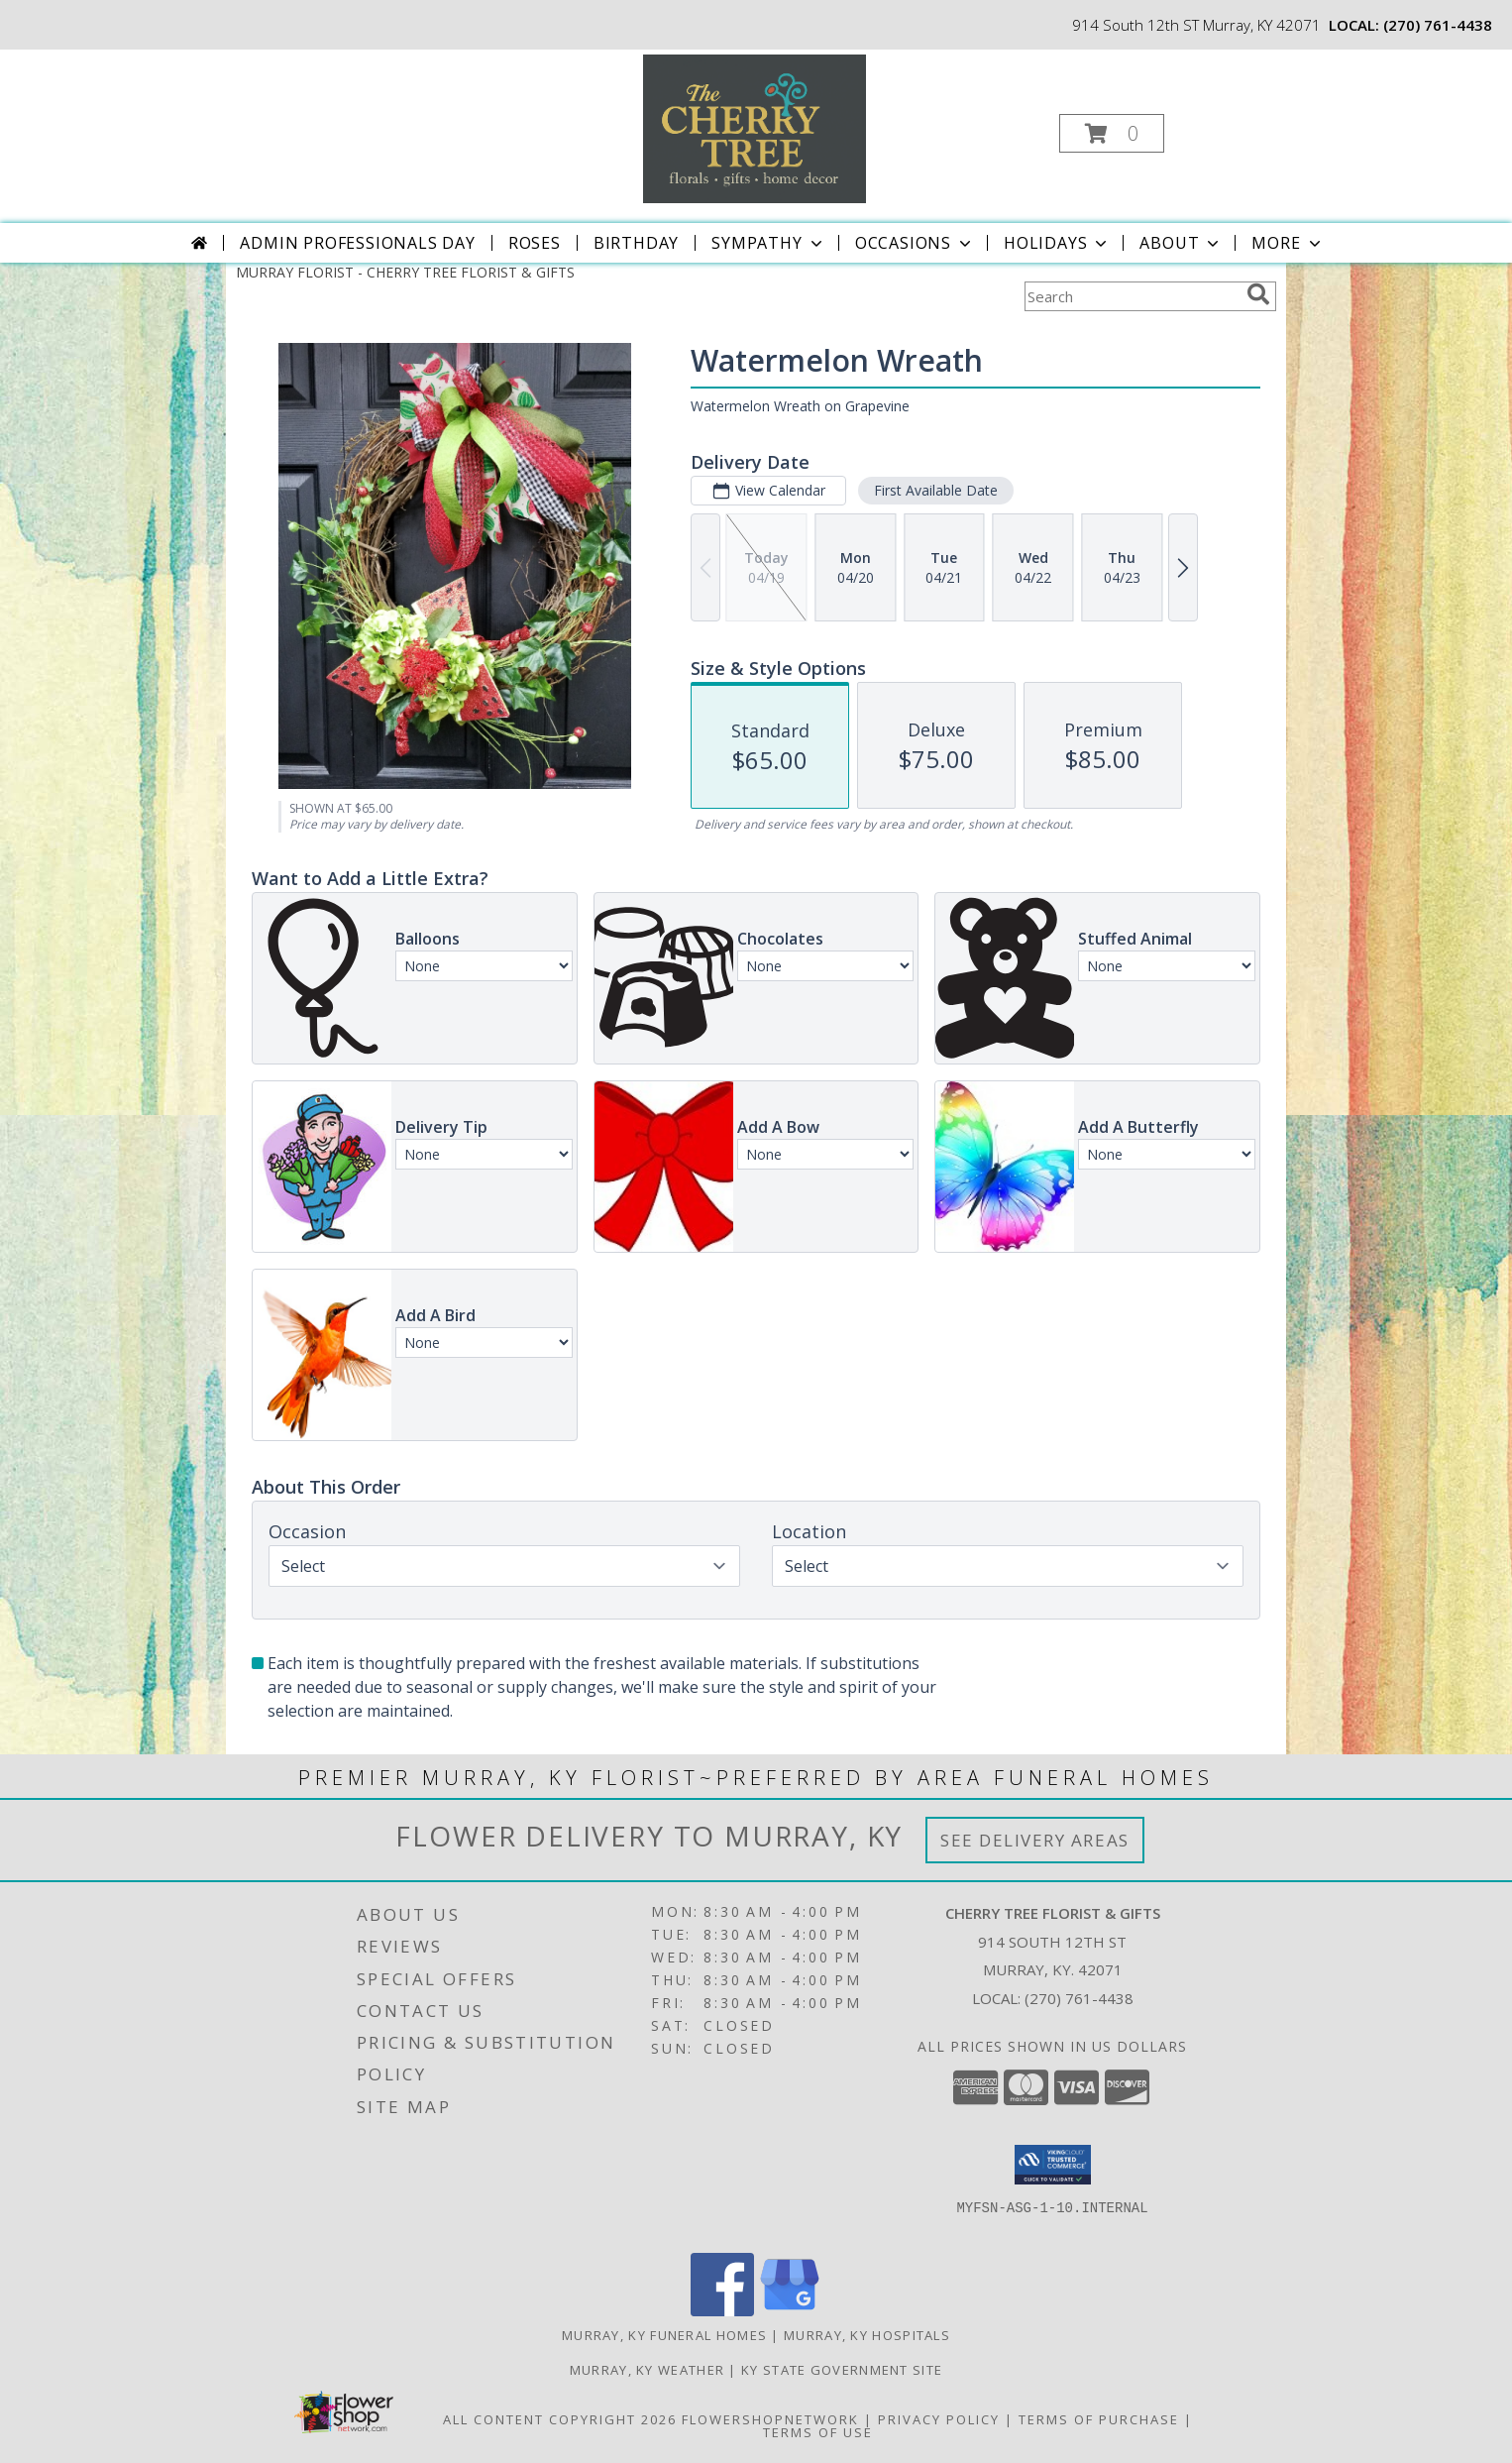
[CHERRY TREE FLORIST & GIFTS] (754, 127)
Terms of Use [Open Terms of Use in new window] (818, 2432)
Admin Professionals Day (357, 243)
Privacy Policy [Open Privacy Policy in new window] (939, 2419)
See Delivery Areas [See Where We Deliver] (1035, 1840)
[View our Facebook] (722, 2310)
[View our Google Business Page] (789, 2310)
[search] (1258, 294)
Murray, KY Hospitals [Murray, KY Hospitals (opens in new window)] (867, 2335)
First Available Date (936, 490)
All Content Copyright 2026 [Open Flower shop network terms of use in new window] (560, 2419)
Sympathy (768, 243)
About (1181, 243)
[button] (1111, 133)
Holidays (1057, 243)
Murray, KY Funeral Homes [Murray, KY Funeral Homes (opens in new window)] (664, 2335)
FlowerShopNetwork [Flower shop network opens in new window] (770, 2419)
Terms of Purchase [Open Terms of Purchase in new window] (1099, 2419)
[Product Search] (1132, 296)
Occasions (915, 243)
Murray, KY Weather (647, 2370)
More (1287, 243)
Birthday (636, 243)
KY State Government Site (841, 2370)
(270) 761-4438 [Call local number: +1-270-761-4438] (1437, 25)
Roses (534, 243)
